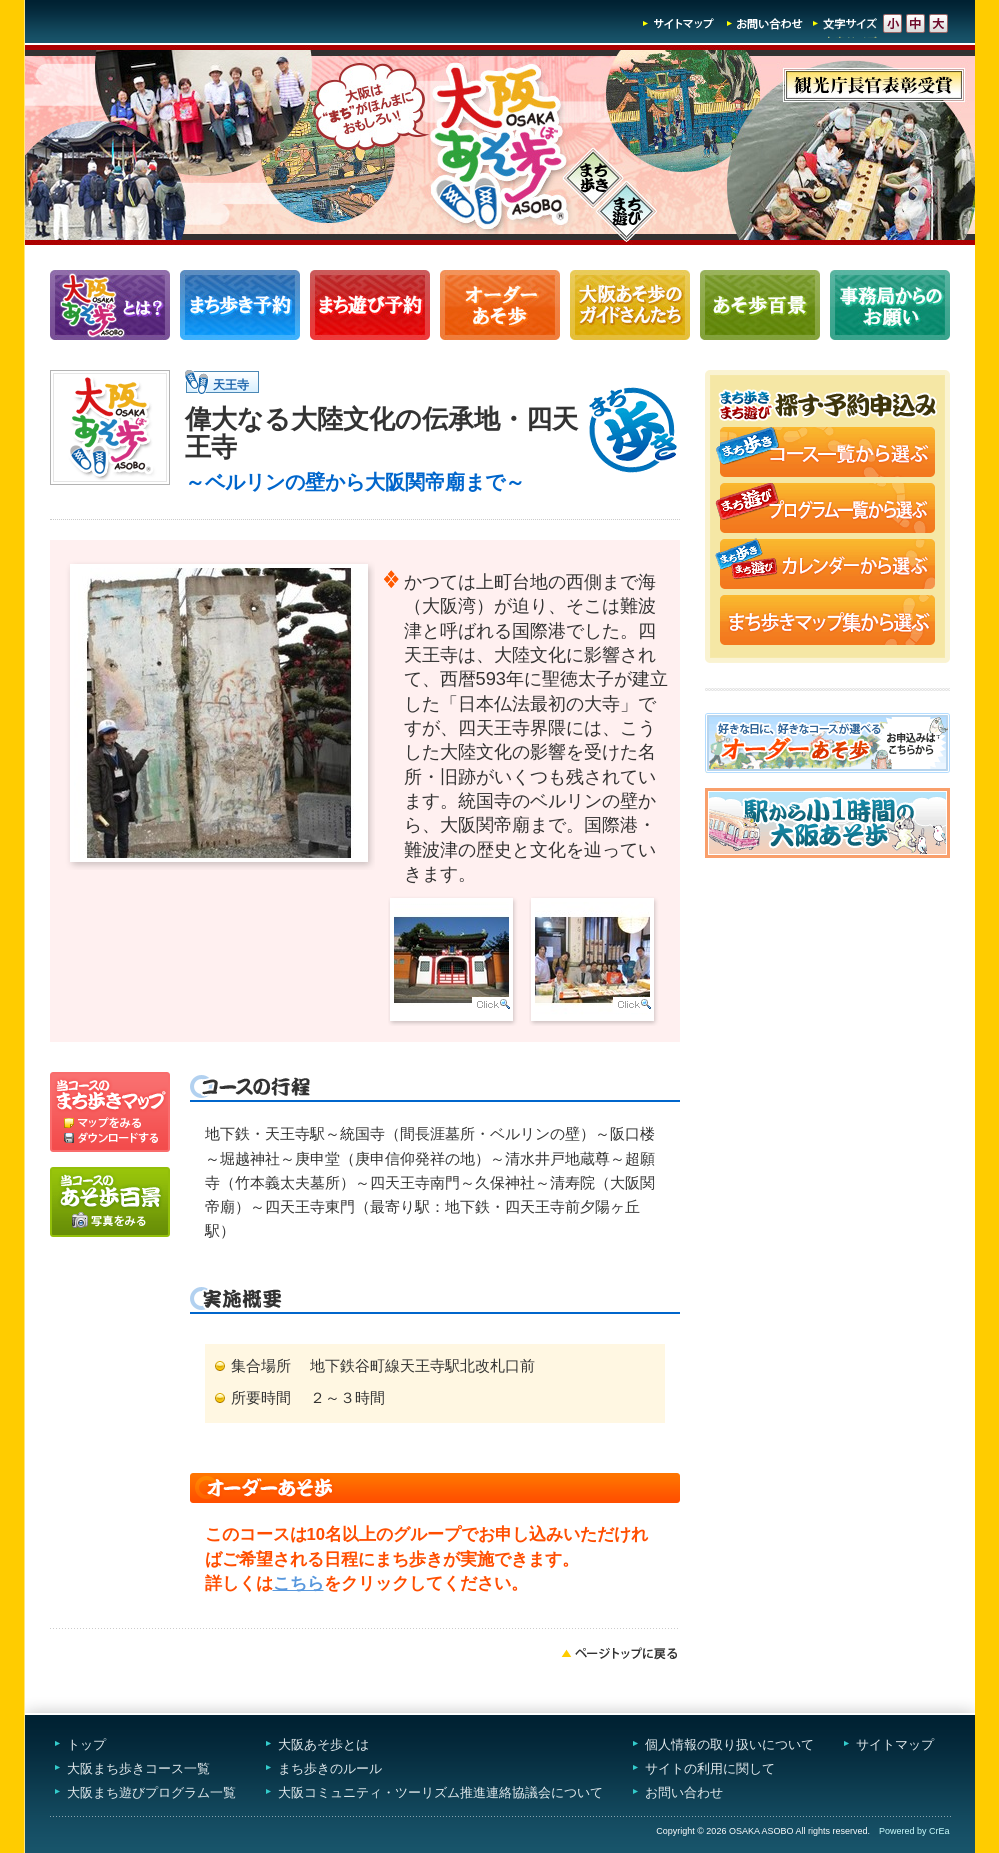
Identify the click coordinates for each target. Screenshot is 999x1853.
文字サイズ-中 (915, 23)
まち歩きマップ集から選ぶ (827, 622)
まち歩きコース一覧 (240, 305)
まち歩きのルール (330, 1768)
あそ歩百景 (760, 305)
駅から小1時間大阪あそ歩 (827, 823)
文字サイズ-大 (938, 23)
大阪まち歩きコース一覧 (138, 1768)
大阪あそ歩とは (323, 1744)
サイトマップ (679, 23)
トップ (86, 1744)
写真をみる (110, 1202)
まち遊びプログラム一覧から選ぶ (827, 510)
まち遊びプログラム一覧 (370, 305)
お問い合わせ (765, 23)
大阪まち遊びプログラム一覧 (151, 1792)
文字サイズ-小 (892, 23)
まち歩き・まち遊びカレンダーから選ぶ (827, 566)
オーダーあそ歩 (500, 305)
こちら (298, 1583)
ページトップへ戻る (620, 1653)
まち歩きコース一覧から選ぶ (827, 454)
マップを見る (110, 1101)
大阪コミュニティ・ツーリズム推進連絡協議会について (440, 1792)
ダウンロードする (110, 1141)
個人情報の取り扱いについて (729, 1744)
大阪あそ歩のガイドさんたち (630, 305)
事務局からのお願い (890, 305)
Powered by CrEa (914, 1831)
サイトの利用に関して (710, 1768)
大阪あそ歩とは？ (110, 305)
